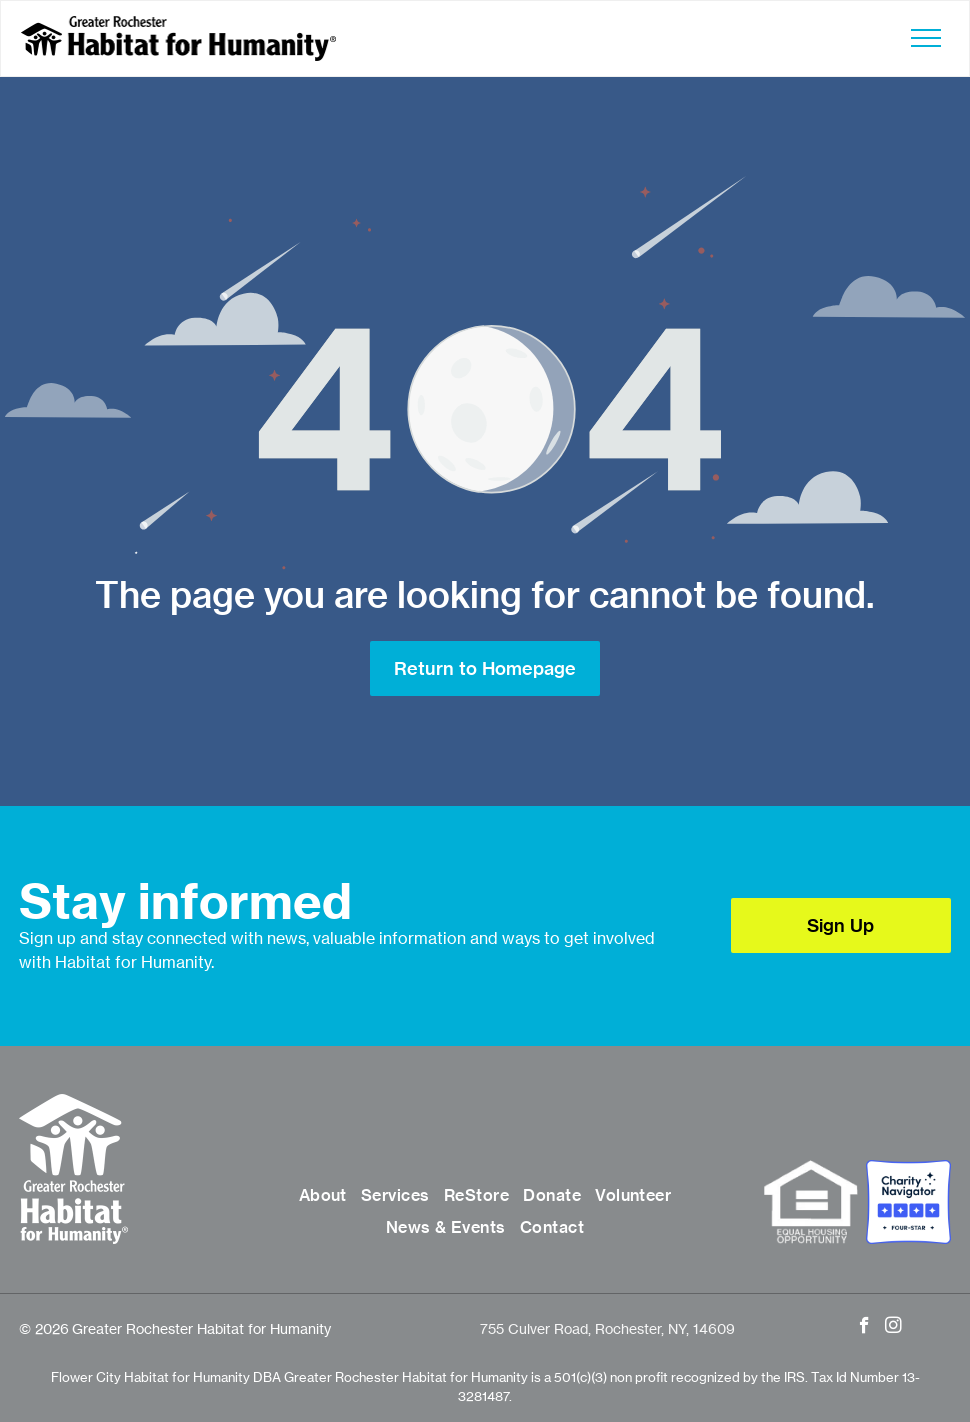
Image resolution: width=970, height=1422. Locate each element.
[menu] (926, 38)
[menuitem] (323, 1196)
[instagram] (893, 1328)
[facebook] (864, 1328)
